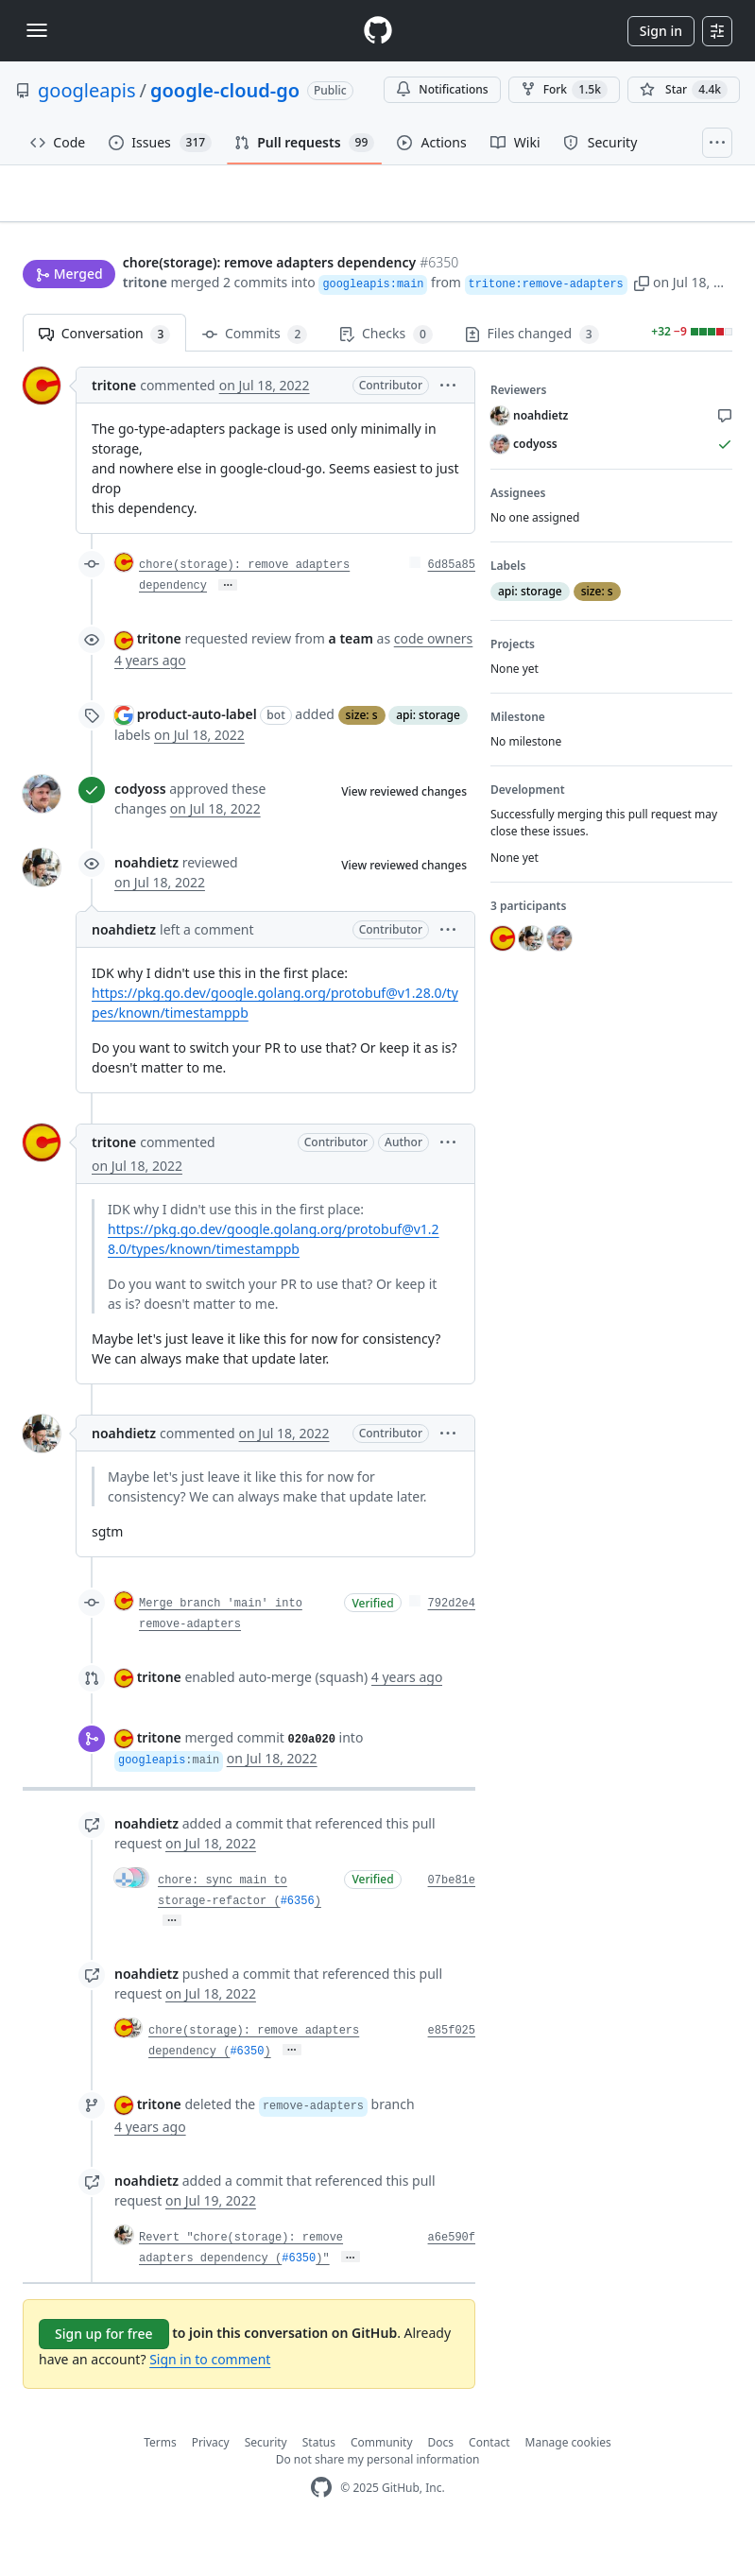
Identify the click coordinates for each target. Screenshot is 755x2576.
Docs (441, 2481)
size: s (362, 754)
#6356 (298, 1940)
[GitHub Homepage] (321, 2526)
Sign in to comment (209, 2398)
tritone (45, 317)
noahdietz (146, 901)
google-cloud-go (225, 90)
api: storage (428, 754)
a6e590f (451, 2276)
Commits (254, 373)
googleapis (87, 90)
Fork (564, 89)
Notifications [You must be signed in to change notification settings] (442, 89)
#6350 (247, 2090)
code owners (433, 677)
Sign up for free (104, 2372)
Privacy (211, 2481)
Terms (160, 2481)
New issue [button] (673, 225)
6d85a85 (451, 603)
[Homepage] (378, 30)
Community (382, 2481)
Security (266, 2481)
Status (318, 2481)
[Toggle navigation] (37, 30)
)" (322, 2297)
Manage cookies (568, 2481)
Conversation (104, 373)
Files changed (532, 373)
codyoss (140, 827)
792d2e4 (451, 1642)
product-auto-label (197, 753)
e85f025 (451, 2069)
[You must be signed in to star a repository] (683, 90)
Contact (489, 2481)
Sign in (661, 31)
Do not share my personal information (378, 2498)
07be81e (451, 1919)
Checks (385, 373)
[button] (542, 317)
